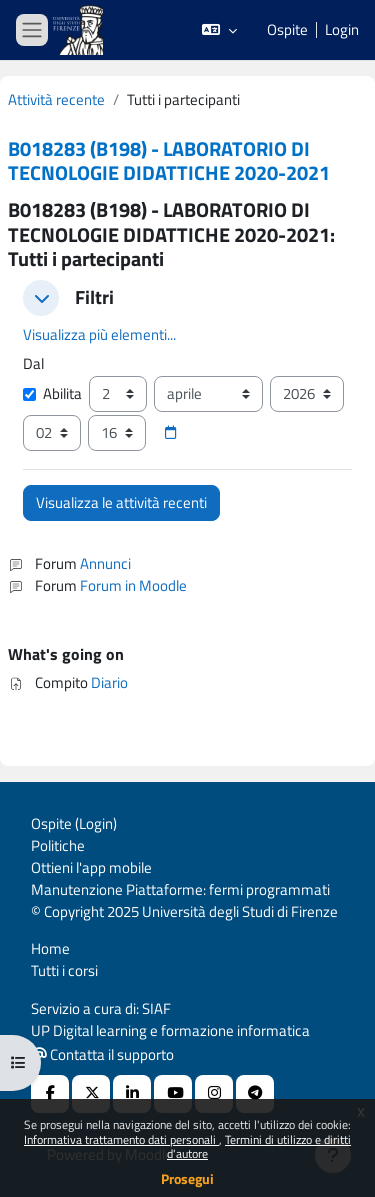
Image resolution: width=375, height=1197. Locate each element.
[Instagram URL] (214, 1094)
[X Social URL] (91, 1094)
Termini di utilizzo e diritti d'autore (259, 1146)
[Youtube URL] (173, 1094)
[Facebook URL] (50, 1094)
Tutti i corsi (64, 970)
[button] (219, 30)
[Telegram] (255, 1094)
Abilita (52, 394)
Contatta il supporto (103, 1054)
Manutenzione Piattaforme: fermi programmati (180, 889)
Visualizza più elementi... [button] (99, 334)
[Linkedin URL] (132, 1094)
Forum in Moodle (133, 585)
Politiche (58, 845)
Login (342, 30)
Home (50, 948)
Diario (109, 682)
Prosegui (187, 1178)
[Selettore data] (170, 433)
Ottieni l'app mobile (91, 867)
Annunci (105, 563)
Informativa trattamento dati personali (121, 1139)
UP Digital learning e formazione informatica (170, 1030)
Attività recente (56, 100)
